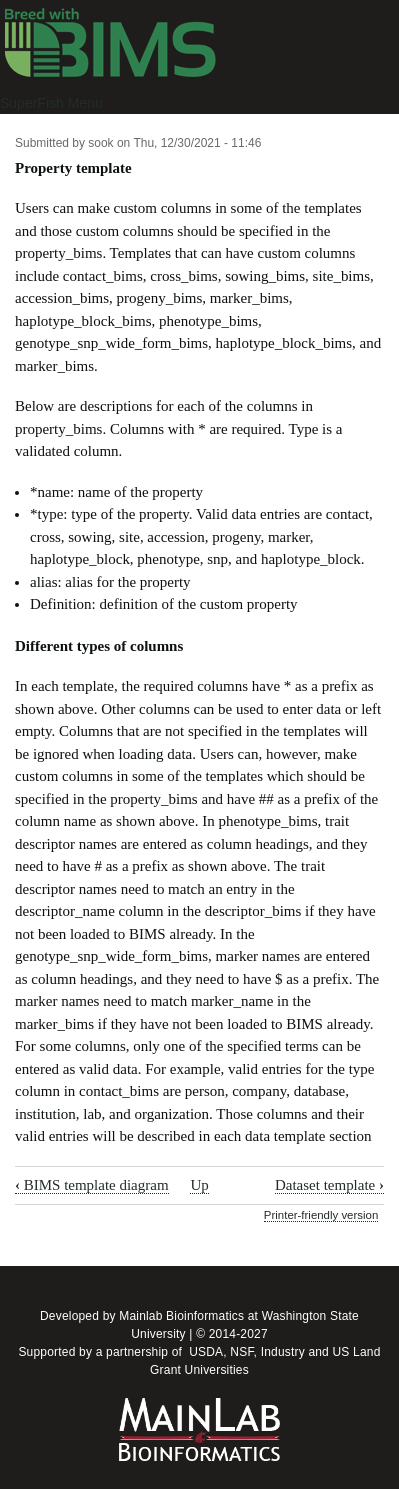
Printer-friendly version (321, 1215)
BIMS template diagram (92, 1185)
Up (199, 1185)
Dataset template (329, 1185)
